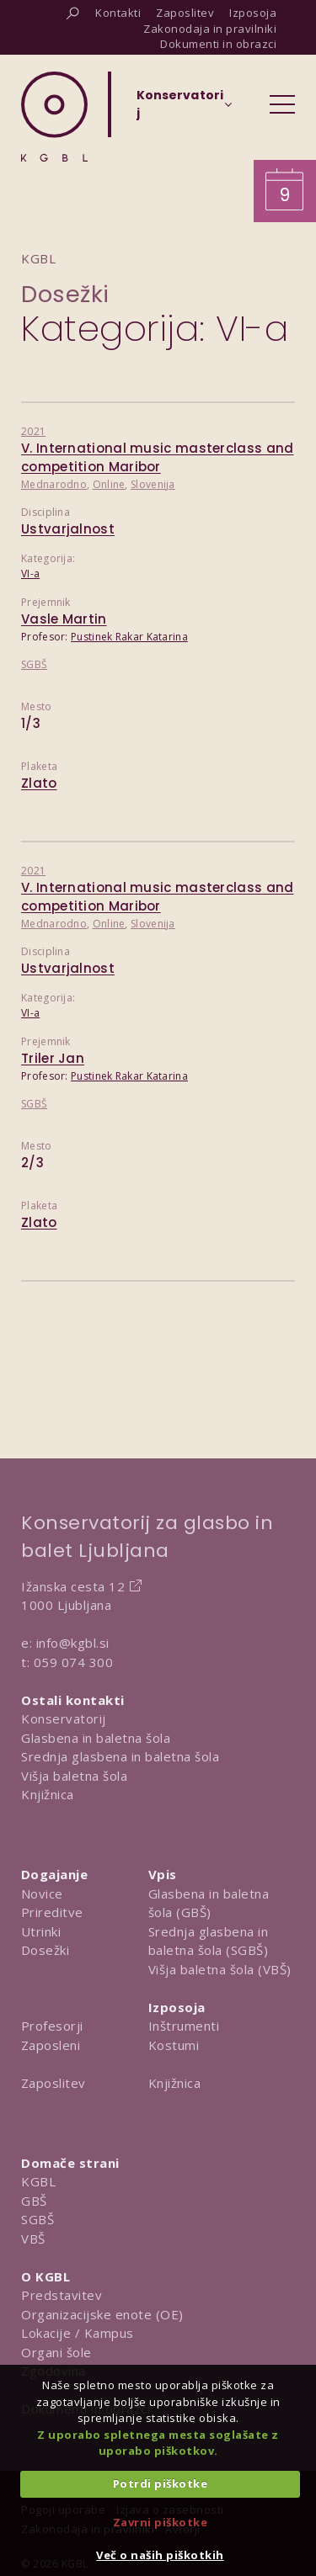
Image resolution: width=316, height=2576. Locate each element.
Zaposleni (51, 2045)
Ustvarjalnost (68, 529)
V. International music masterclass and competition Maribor (157, 457)
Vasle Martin (64, 619)
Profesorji (52, 2025)
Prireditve (52, 1912)
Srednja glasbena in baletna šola (120, 1756)
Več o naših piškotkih (160, 2555)
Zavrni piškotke (160, 2522)
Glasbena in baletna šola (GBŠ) (209, 1903)
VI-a (30, 573)
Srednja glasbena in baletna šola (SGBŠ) (208, 1941)
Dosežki (65, 294)
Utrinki (41, 1931)
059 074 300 (74, 1662)
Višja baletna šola (74, 1775)
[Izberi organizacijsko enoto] (180, 109)
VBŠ (33, 2238)
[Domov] (54, 117)
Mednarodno (54, 484)
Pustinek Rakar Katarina (129, 636)
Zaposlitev (53, 2082)
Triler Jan (52, 1058)
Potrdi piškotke (160, 2483)
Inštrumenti (184, 2025)
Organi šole (56, 2352)
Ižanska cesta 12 (73, 1586)
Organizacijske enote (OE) (102, 2314)
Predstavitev (61, 2295)
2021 (33, 431)
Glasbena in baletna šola (95, 1737)
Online (109, 484)
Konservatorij (63, 1718)
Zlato (39, 783)
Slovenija (153, 484)
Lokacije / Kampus (77, 2332)
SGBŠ (34, 664)
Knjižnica (47, 1794)
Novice (42, 1893)
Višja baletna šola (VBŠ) (220, 1969)
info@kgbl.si (73, 1642)
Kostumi (174, 2045)
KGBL (38, 2181)
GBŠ (34, 2200)
